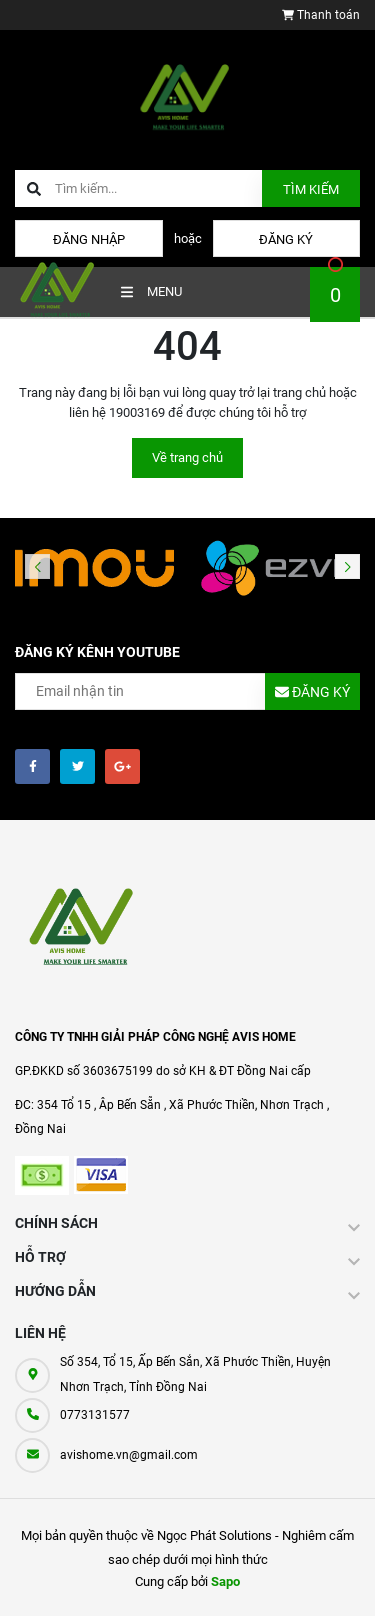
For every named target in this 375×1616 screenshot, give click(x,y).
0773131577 (95, 1415)
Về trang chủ (187, 457)
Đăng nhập (89, 239)
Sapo (225, 1581)
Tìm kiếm (311, 189)
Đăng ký (286, 239)
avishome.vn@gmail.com (129, 1455)
